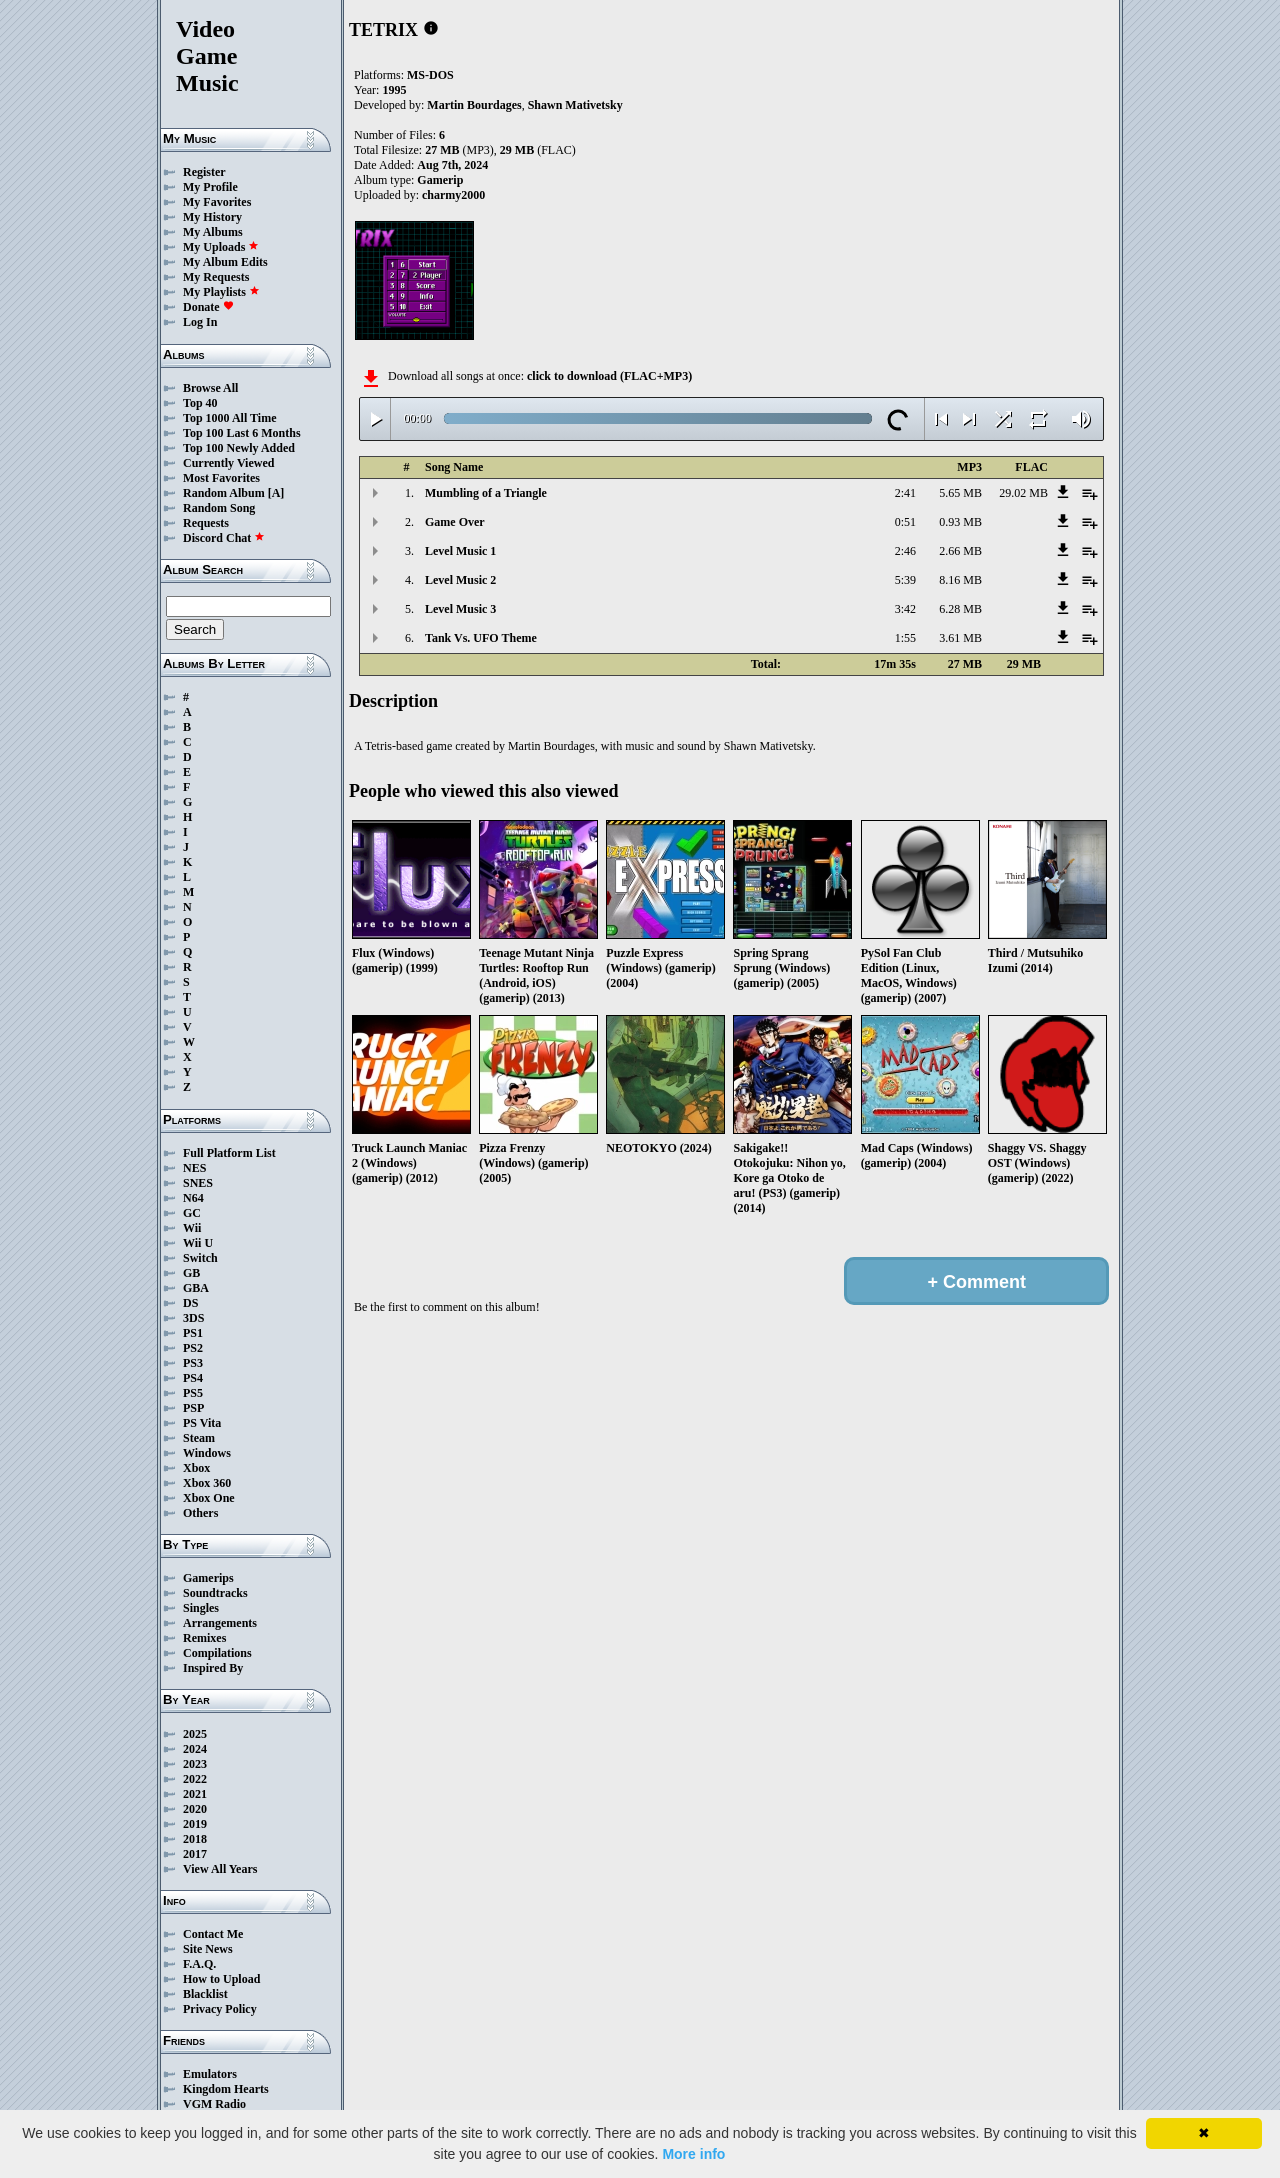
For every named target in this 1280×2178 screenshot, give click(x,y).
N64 (193, 1198)
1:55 (905, 638)
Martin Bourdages (474, 105)
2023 (195, 1764)
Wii (192, 1228)
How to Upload (221, 1979)
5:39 (905, 580)
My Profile (210, 187)
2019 (195, 1824)
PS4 (193, 1378)
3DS (193, 1318)
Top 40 (200, 403)
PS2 (193, 1348)
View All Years (220, 1869)
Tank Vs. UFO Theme (481, 638)
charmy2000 (453, 195)
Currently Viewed (228, 463)
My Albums (213, 232)
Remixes (204, 1638)
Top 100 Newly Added (239, 448)
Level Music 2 (460, 580)
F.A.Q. (199, 1964)
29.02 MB (1023, 493)
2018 (195, 1839)
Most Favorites (221, 478)
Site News (208, 1949)
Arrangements (220, 1623)
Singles (201, 1608)
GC (192, 1213)
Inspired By (213, 1668)
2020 (195, 1809)
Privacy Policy (220, 2009)
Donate (208, 307)
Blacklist (205, 1994)
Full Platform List (229, 1153)
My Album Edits (225, 262)
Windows (207, 1453)
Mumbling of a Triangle (486, 493)
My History (212, 217)
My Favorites (217, 202)
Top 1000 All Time (229, 418)
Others (200, 1513)
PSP (193, 1408)
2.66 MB (960, 551)
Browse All (210, 388)
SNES (198, 1183)
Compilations (217, 1653)
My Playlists (221, 292)
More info (693, 2154)
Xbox (196, 1468)
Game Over (455, 522)
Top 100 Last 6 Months (242, 433)
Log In (200, 322)
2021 (195, 1794)
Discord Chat (224, 538)
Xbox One (209, 1498)
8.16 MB (960, 580)
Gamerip (440, 180)
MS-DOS (430, 75)
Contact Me (213, 1934)
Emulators (210, 2074)
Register (204, 172)
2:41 (905, 493)
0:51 (905, 522)
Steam (199, 1438)
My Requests (216, 277)
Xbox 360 (207, 1483)
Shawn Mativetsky (575, 105)
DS (190, 1303)
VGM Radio (214, 2104)
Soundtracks (215, 1593)
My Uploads (221, 247)
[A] (276, 493)
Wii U (198, 1243)
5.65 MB (960, 493)
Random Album (224, 493)
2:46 (905, 551)
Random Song (219, 508)
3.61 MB (960, 638)
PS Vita (202, 1423)
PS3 (193, 1363)
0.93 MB (960, 522)
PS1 (193, 1333)
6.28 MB (960, 609)
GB (191, 1273)
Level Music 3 (460, 609)
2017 (195, 1854)
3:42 (905, 609)
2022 (195, 1779)
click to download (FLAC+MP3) (609, 376)
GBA (196, 1288)
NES (194, 1168)
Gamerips (208, 1578)
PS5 (193, 1393)
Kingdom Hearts (226, 2089)
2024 (195, 1749)
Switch (200, 1258)
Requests (206, 523)
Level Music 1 (460, 551)
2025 (195, 1734)
